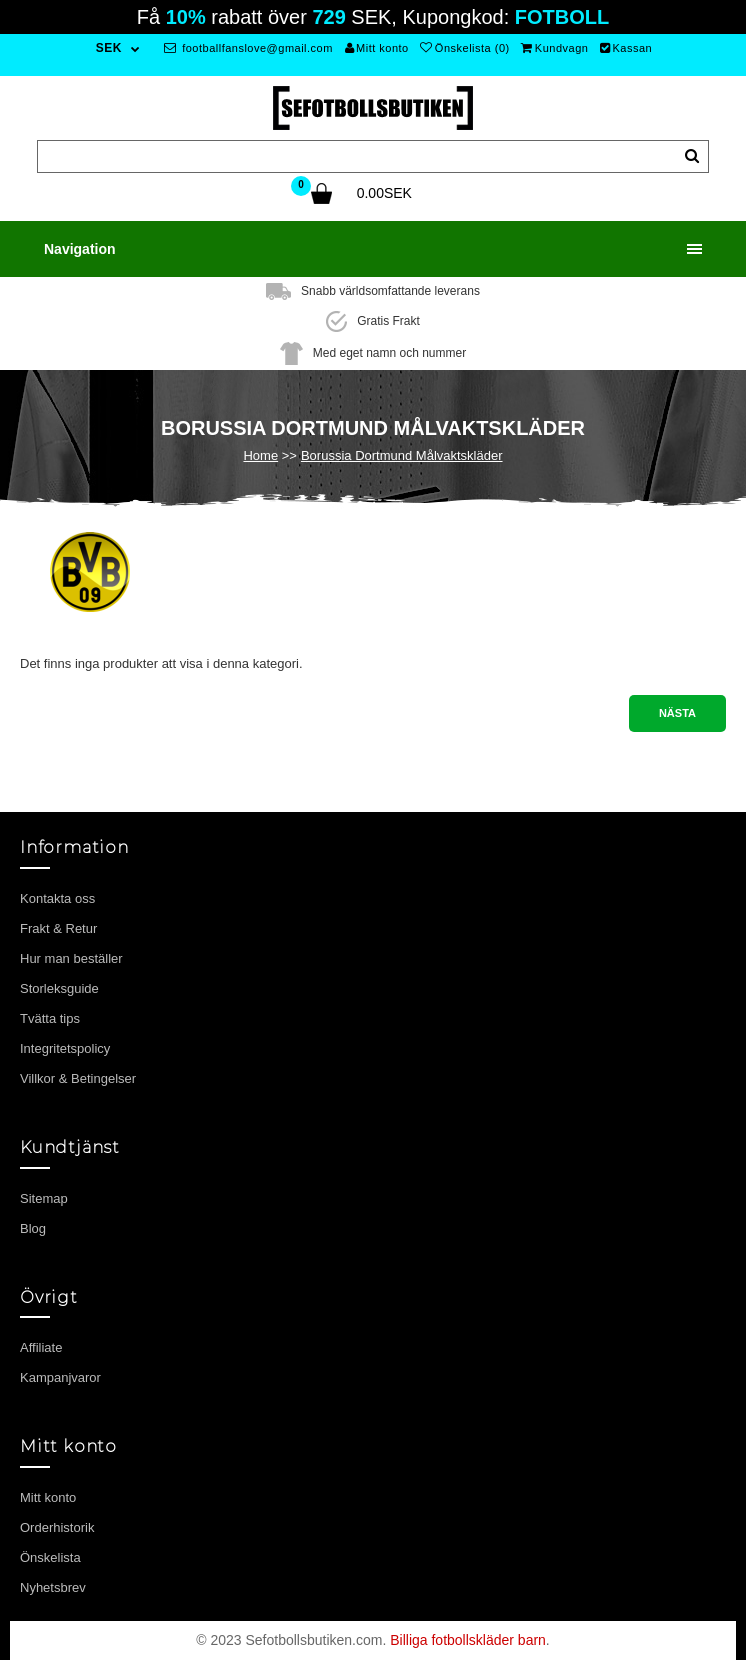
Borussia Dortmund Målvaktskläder (402, 455)
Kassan (626, 48)
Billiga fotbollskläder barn (468, 1640)
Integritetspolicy (65, 1048)
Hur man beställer (71, 958)
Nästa (677, 713)
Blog (33, 1228)
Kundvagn (554, 48)
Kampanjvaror (60, 1377)
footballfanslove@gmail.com (248, 48)
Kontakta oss (57, 898)
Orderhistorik (57, 1527)
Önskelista (50, 1557)
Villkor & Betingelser (78, 1078)
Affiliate (41, 1347)
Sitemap (44, 1198)
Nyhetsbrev (53, 1587)
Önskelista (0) (464, 48)
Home (260, 455)
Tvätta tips (50, 1018)
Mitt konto (377, 48)
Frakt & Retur (58, 928)
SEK (109, 48)
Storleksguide (59, 988)
